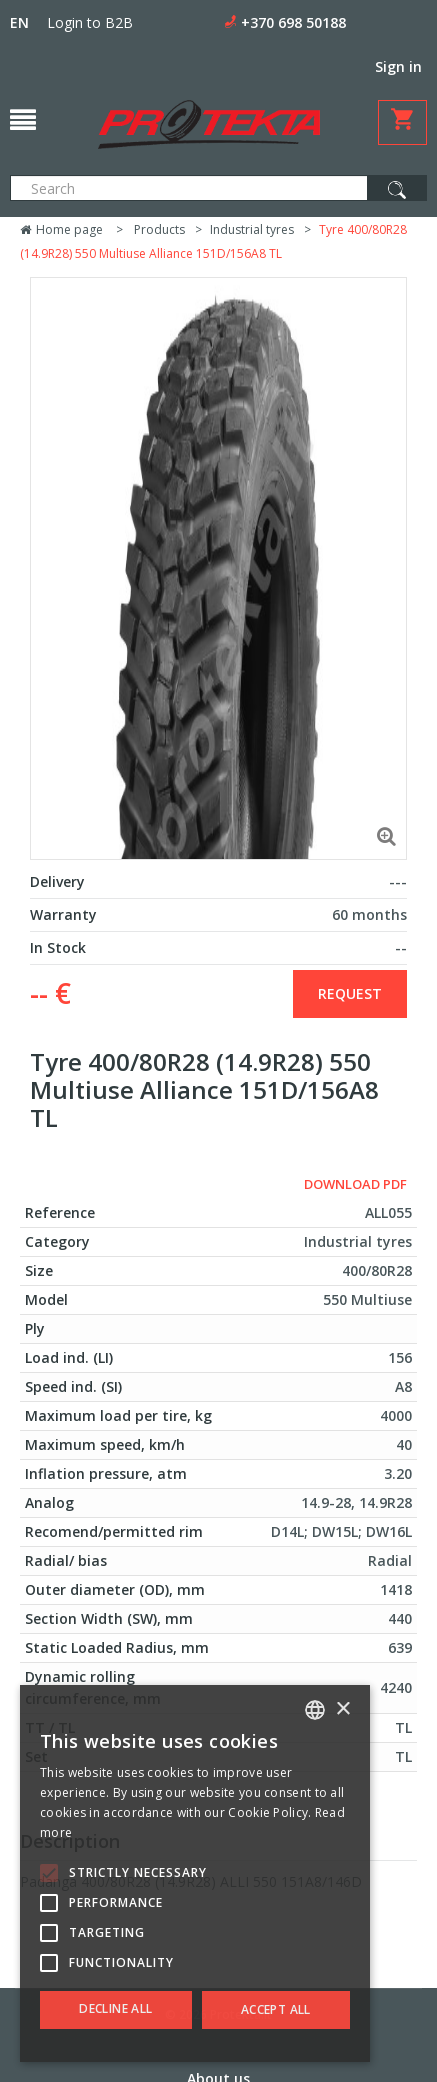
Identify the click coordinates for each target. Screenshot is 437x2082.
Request (350, 993)
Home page (61, 229)
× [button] (342, 1709)
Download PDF (355, 1184)
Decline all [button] (115, 2008)
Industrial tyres (252, 229)
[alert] (195, 1873)
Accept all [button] (276, 2009)
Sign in (398, 66)
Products (159, 229)
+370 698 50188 (293, 22)
